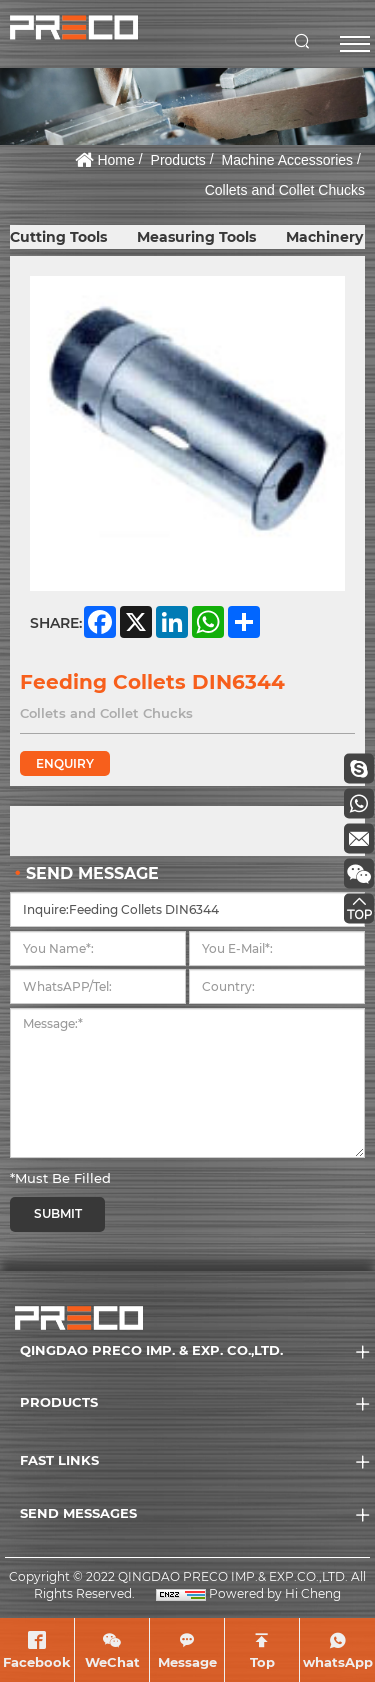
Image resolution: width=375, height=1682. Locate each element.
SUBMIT (58, 1213)
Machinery (324, 237)
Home (115, 160)
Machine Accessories (288, 160)
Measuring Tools (196, 237)
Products (178, 160)
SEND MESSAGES (78, 1513)
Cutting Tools (58, 237)
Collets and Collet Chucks (285, 190)
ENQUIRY (65, 763)
